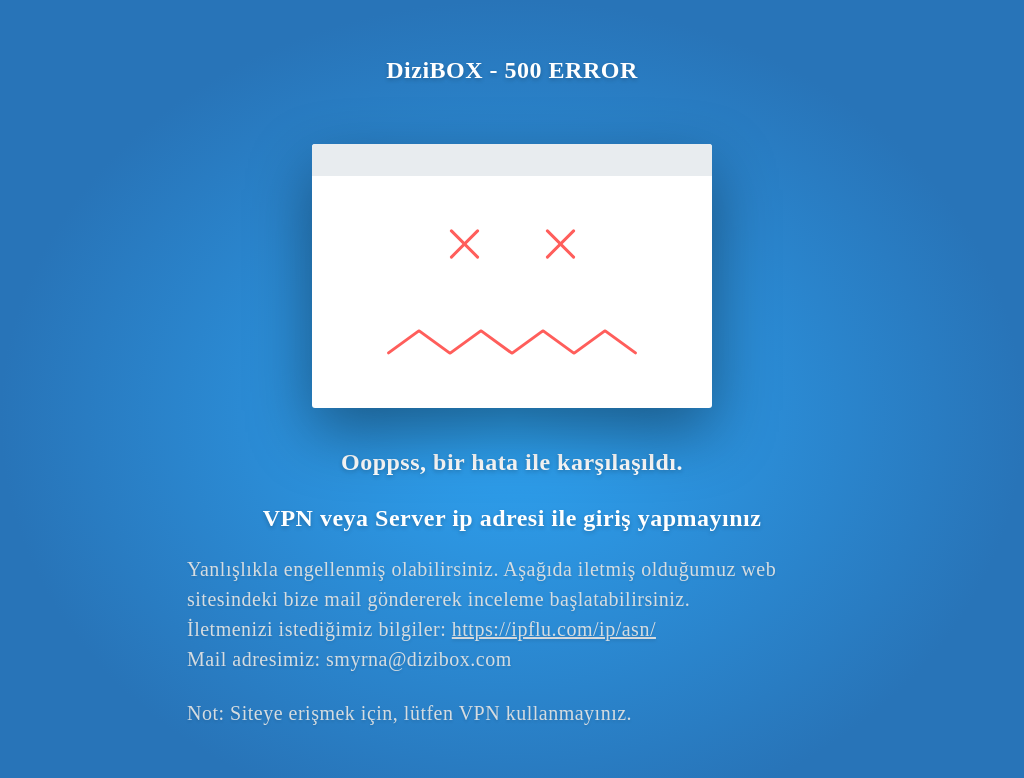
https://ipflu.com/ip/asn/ (554, 629)
